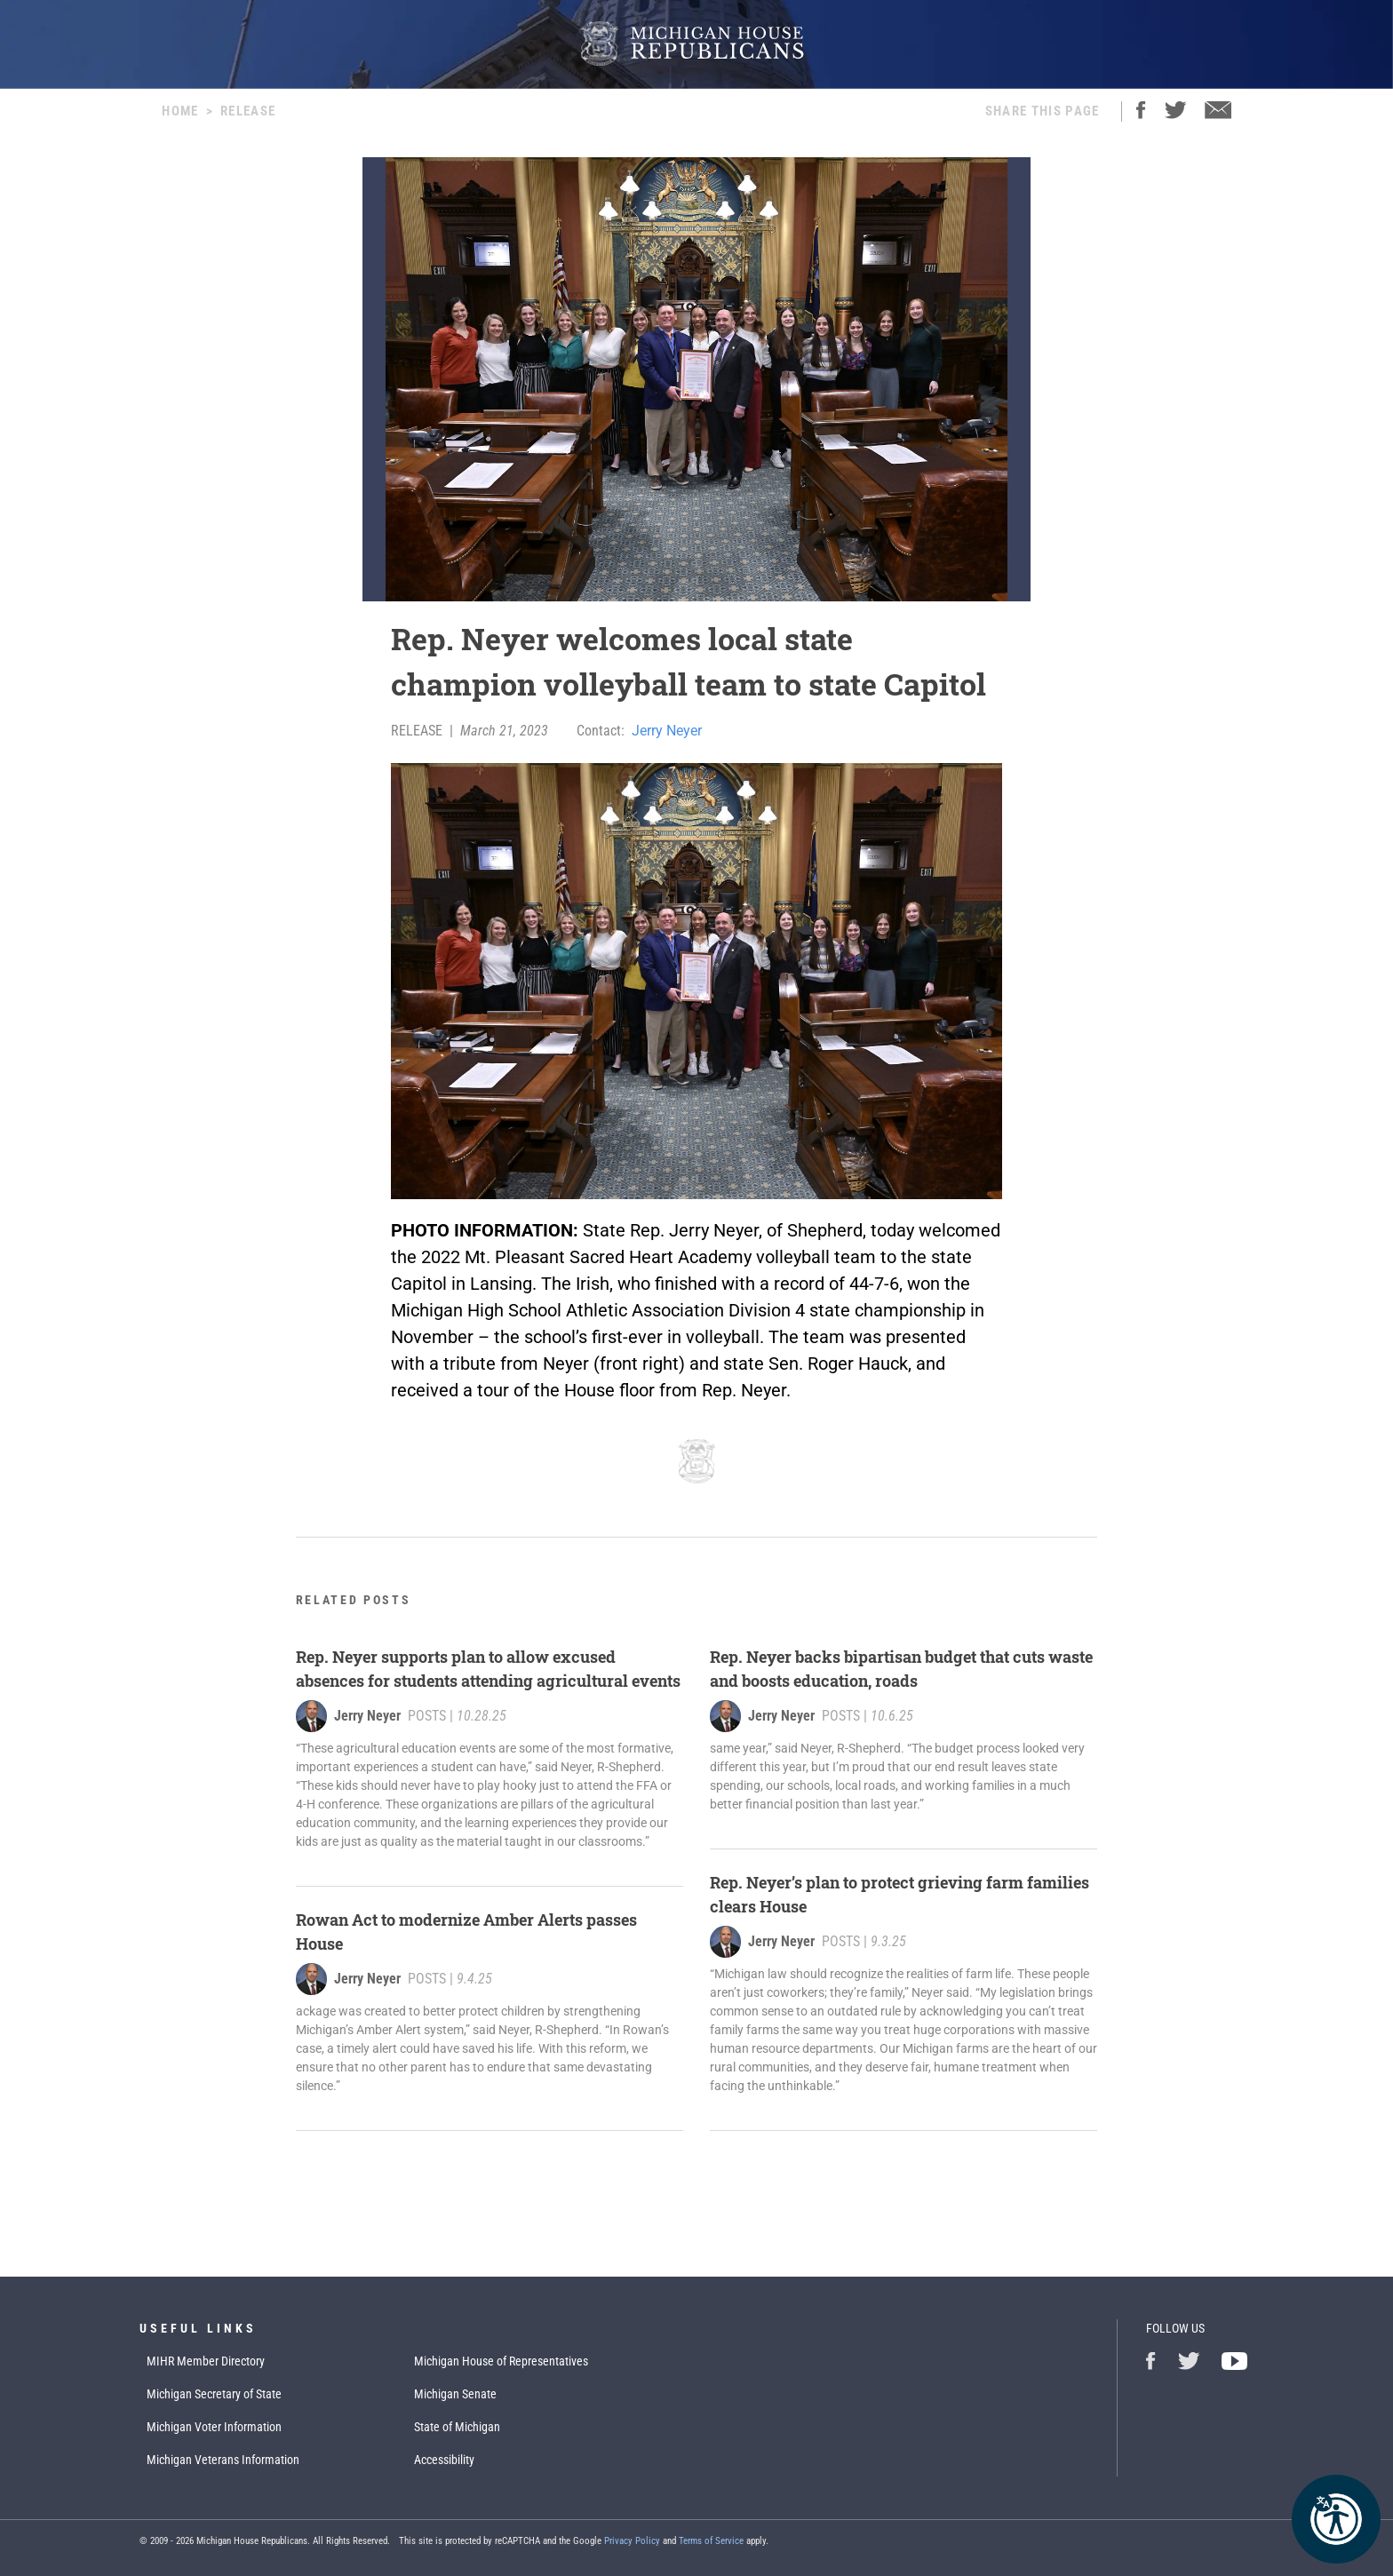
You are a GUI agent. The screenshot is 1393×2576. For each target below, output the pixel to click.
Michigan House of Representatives (501, 2361)
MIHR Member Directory (206, 2361)
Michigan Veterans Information (223, 2460)
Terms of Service (711, 2541)
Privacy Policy (632, 2541)
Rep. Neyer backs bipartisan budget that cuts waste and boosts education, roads (901, 1668)
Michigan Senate (455, 2394)
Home (180, 111)
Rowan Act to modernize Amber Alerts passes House (466, 1931)
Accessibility (444, 2460)
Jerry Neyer (667, 730)
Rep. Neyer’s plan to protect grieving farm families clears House (899, 1894)
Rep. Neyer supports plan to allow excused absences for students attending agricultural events (488, 1668)
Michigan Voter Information (214, 2427)
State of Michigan (457, 2427)
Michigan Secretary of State (214, 2394)
